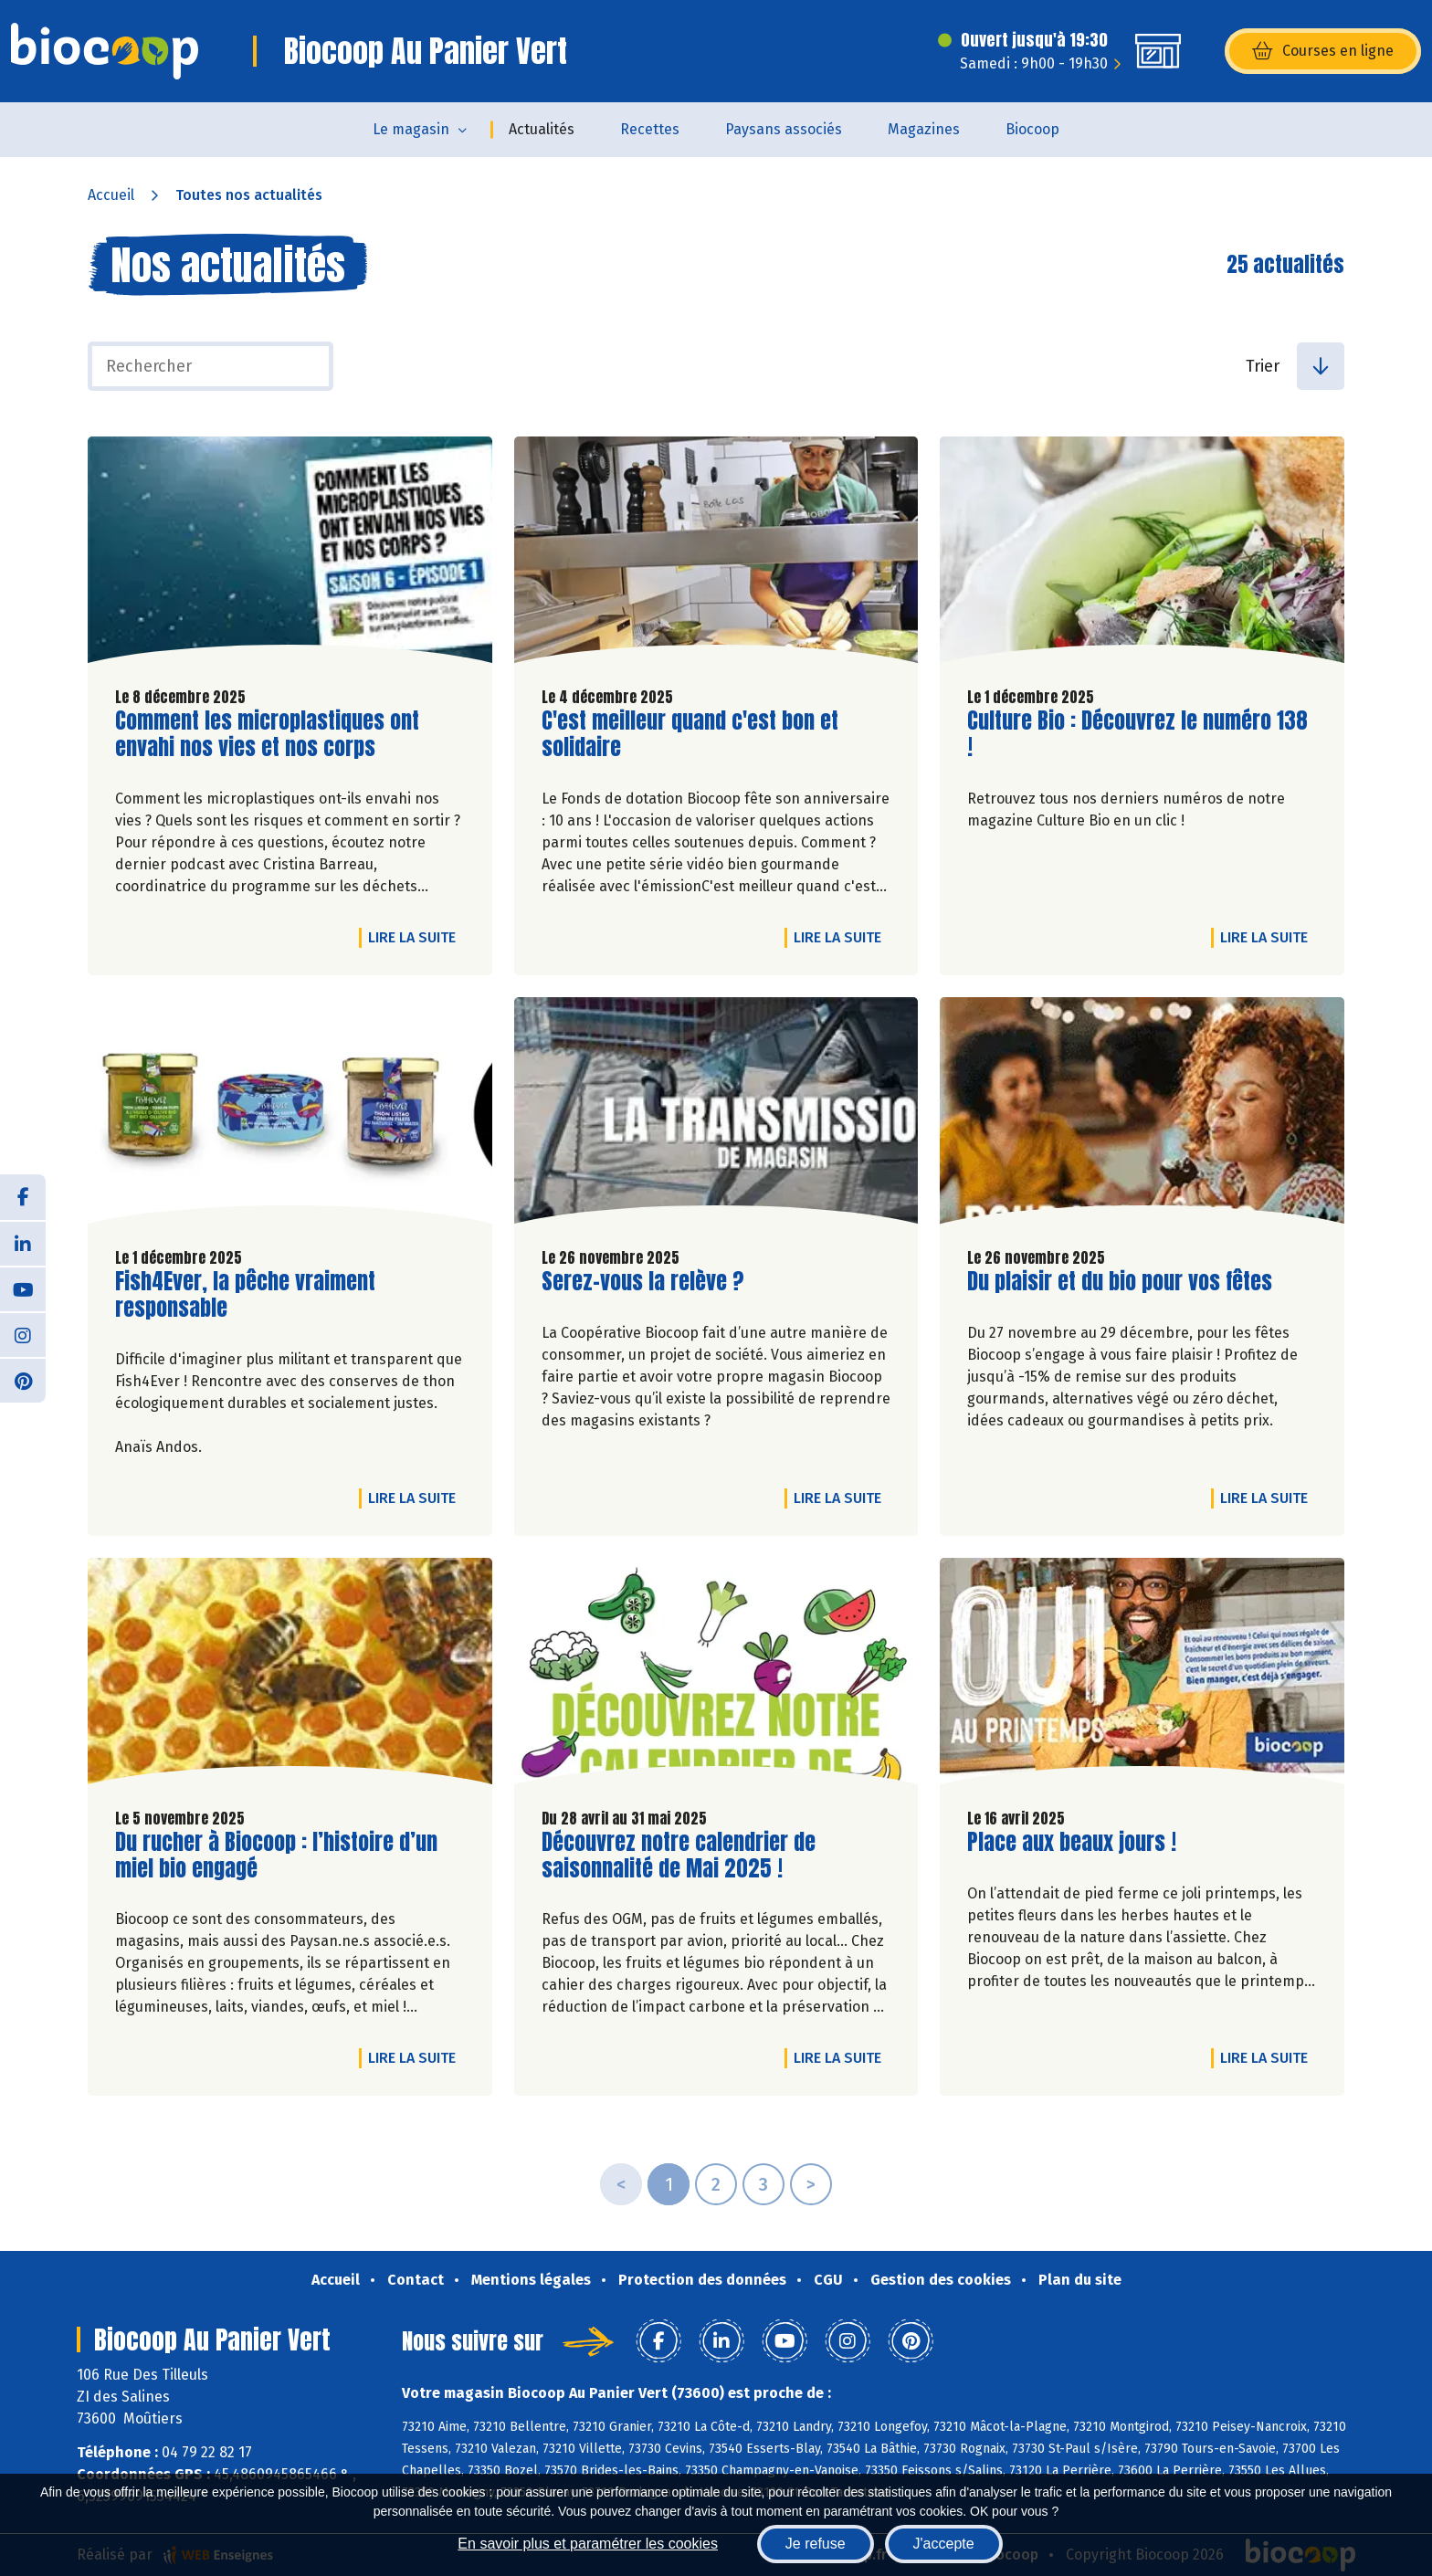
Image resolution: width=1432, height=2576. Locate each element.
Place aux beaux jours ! (1071, 1842)
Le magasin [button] (411, 129)
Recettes (649, 129)
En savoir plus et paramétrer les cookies (588, 2543)
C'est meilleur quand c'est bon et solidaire (690, 734)
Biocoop (1032, 129)
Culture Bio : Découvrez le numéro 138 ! (1137, 734)
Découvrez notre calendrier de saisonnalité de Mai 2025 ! (679, 1855)
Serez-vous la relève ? (643, 1281)
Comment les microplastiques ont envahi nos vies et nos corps (267, 734)
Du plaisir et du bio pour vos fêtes (1119, 1281)
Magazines (924, 129)
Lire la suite (416, 937)
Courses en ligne (1323, 51)
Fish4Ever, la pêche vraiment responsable (245, 1294)
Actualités (541, 129)
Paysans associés (783, 129)
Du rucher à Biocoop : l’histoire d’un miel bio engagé (276, 1855)
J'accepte (943, 2543)
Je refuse (815, 2543)
